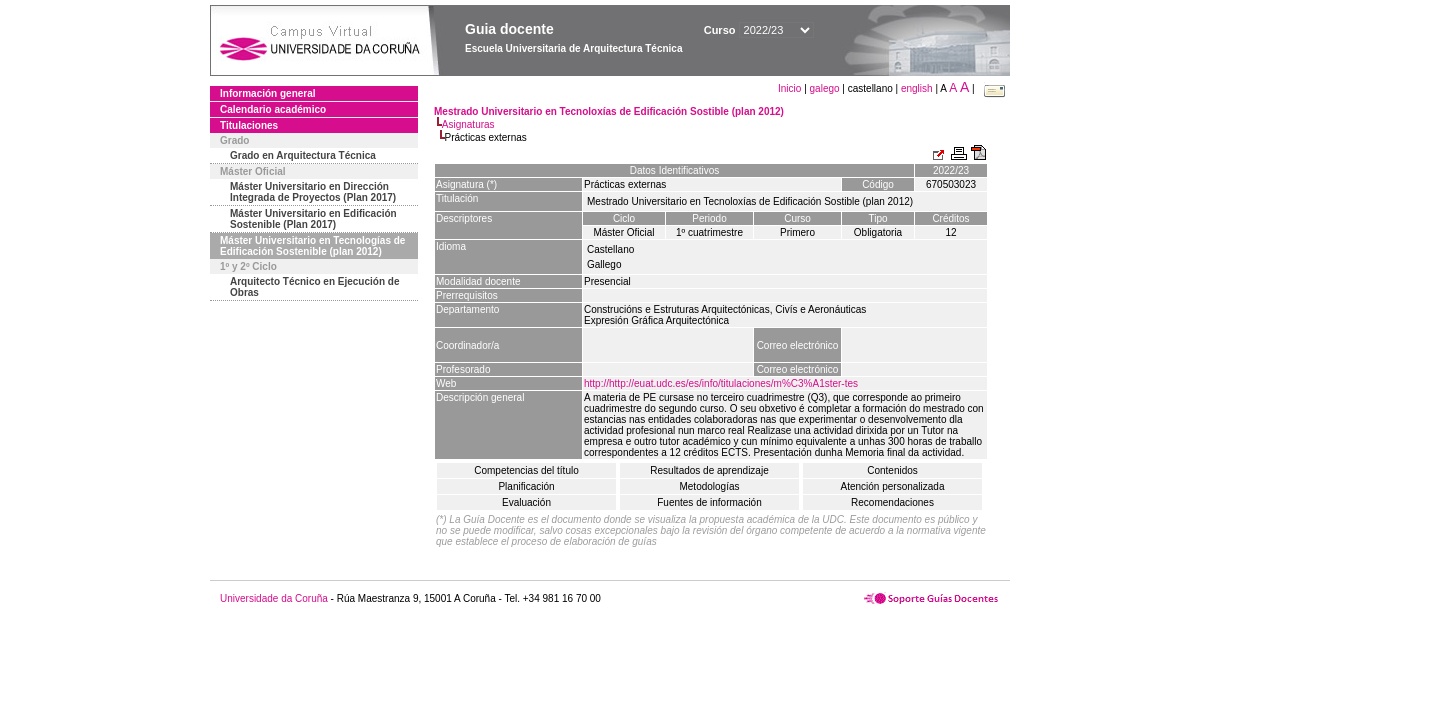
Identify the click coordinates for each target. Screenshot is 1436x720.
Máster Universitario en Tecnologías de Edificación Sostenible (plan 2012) (312, 246)
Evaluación (526, 502)
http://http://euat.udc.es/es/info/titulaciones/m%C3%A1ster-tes (721, 383)
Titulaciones (249, 125)
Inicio (791, 88)
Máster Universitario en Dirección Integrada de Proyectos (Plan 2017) (313, 192)
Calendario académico (273, 109)
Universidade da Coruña (274, 598)
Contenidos (892, 470)
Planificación (526, 486)
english (917, 88)
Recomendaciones (892, 502)
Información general (268, 93)
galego (825, 88)
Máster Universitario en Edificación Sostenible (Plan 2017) (313, 219)
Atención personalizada (893, 486)
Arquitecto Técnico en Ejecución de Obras (314, 287)
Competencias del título (526, 470)
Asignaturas (468, 124)
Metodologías (709, 486)
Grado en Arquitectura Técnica (303, 155)
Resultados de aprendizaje (709, 470)
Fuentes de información (709, 502)
